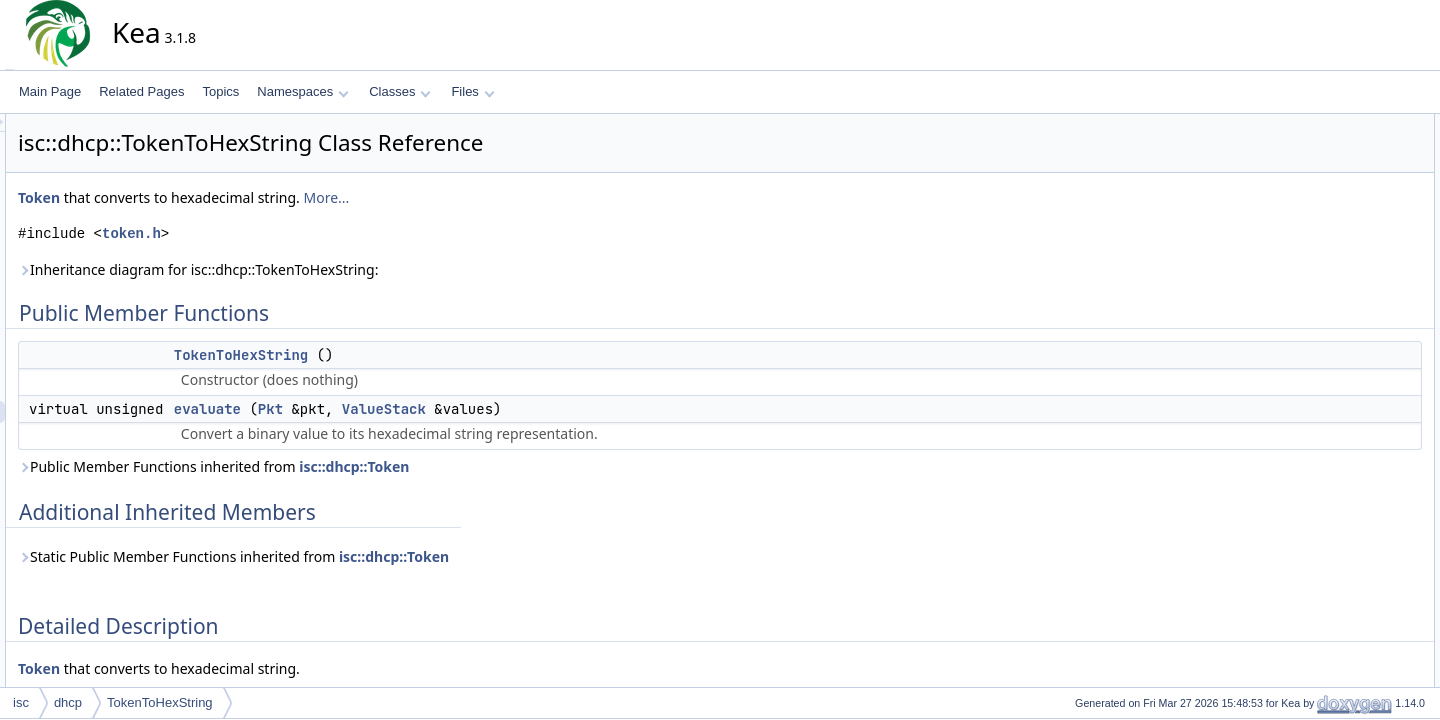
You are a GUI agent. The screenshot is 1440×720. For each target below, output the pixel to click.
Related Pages (141, 91)
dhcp (68, 702)
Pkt (450, 409)
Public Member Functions (1354, 125)
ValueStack (564, 409)
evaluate (387, 409)
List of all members (1337, 323)
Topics (220, 91)
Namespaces (302, 91)
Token (219, 197)
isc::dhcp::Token (534, 466)
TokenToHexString (421, 355)
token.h (311, 233)
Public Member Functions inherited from (393, 466)
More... (506, 197)
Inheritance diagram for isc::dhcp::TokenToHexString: (378, 269)
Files (472, 91)
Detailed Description (1340, 213)
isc (21, 702)
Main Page (50, 91)
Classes (400, 91)
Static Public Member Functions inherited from (413, 556)
